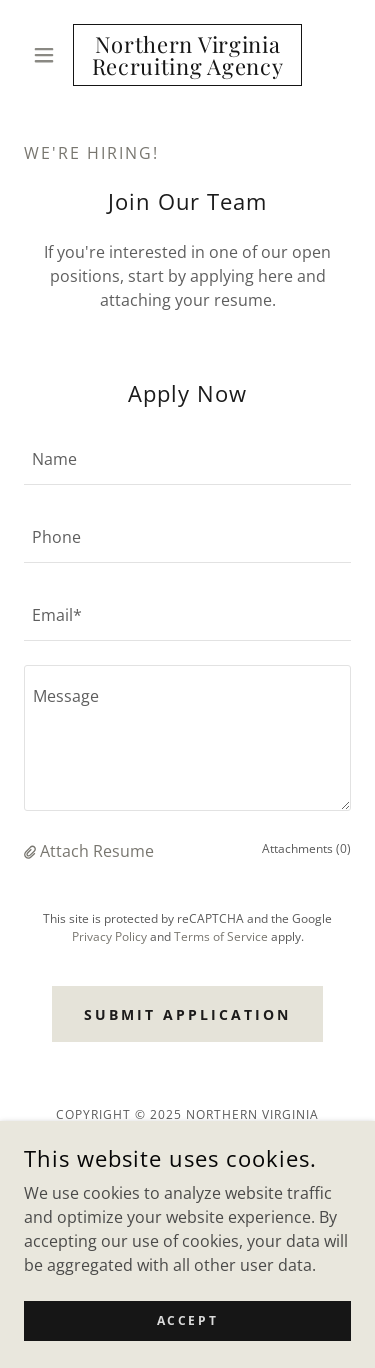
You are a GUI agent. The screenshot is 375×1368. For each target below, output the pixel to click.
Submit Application (187, 1014)
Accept (187, 1320)
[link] (187, 55)
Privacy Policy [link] (109, 936)
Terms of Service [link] (221, 936)
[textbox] (187, 458)
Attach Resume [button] (97, 851)
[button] (48, 55)
